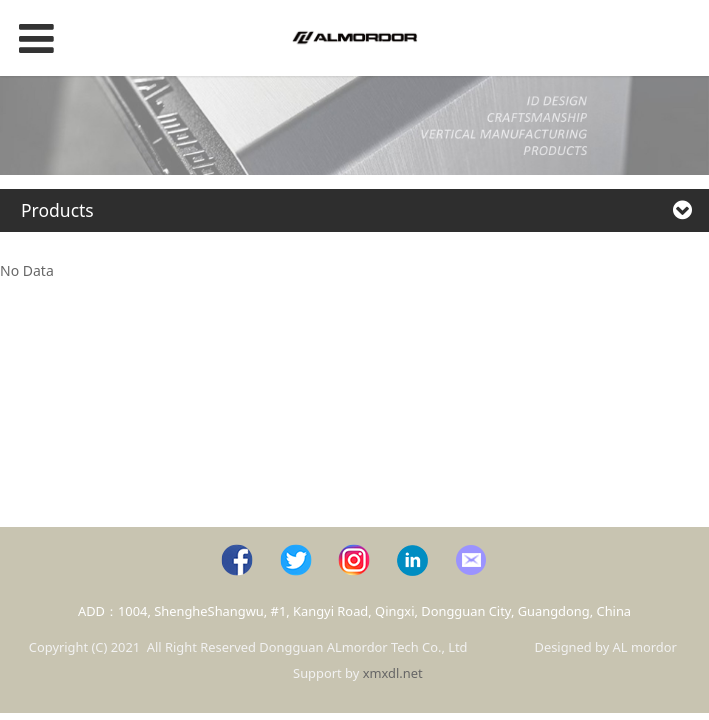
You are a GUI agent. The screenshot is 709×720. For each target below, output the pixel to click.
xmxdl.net (393, 673)
